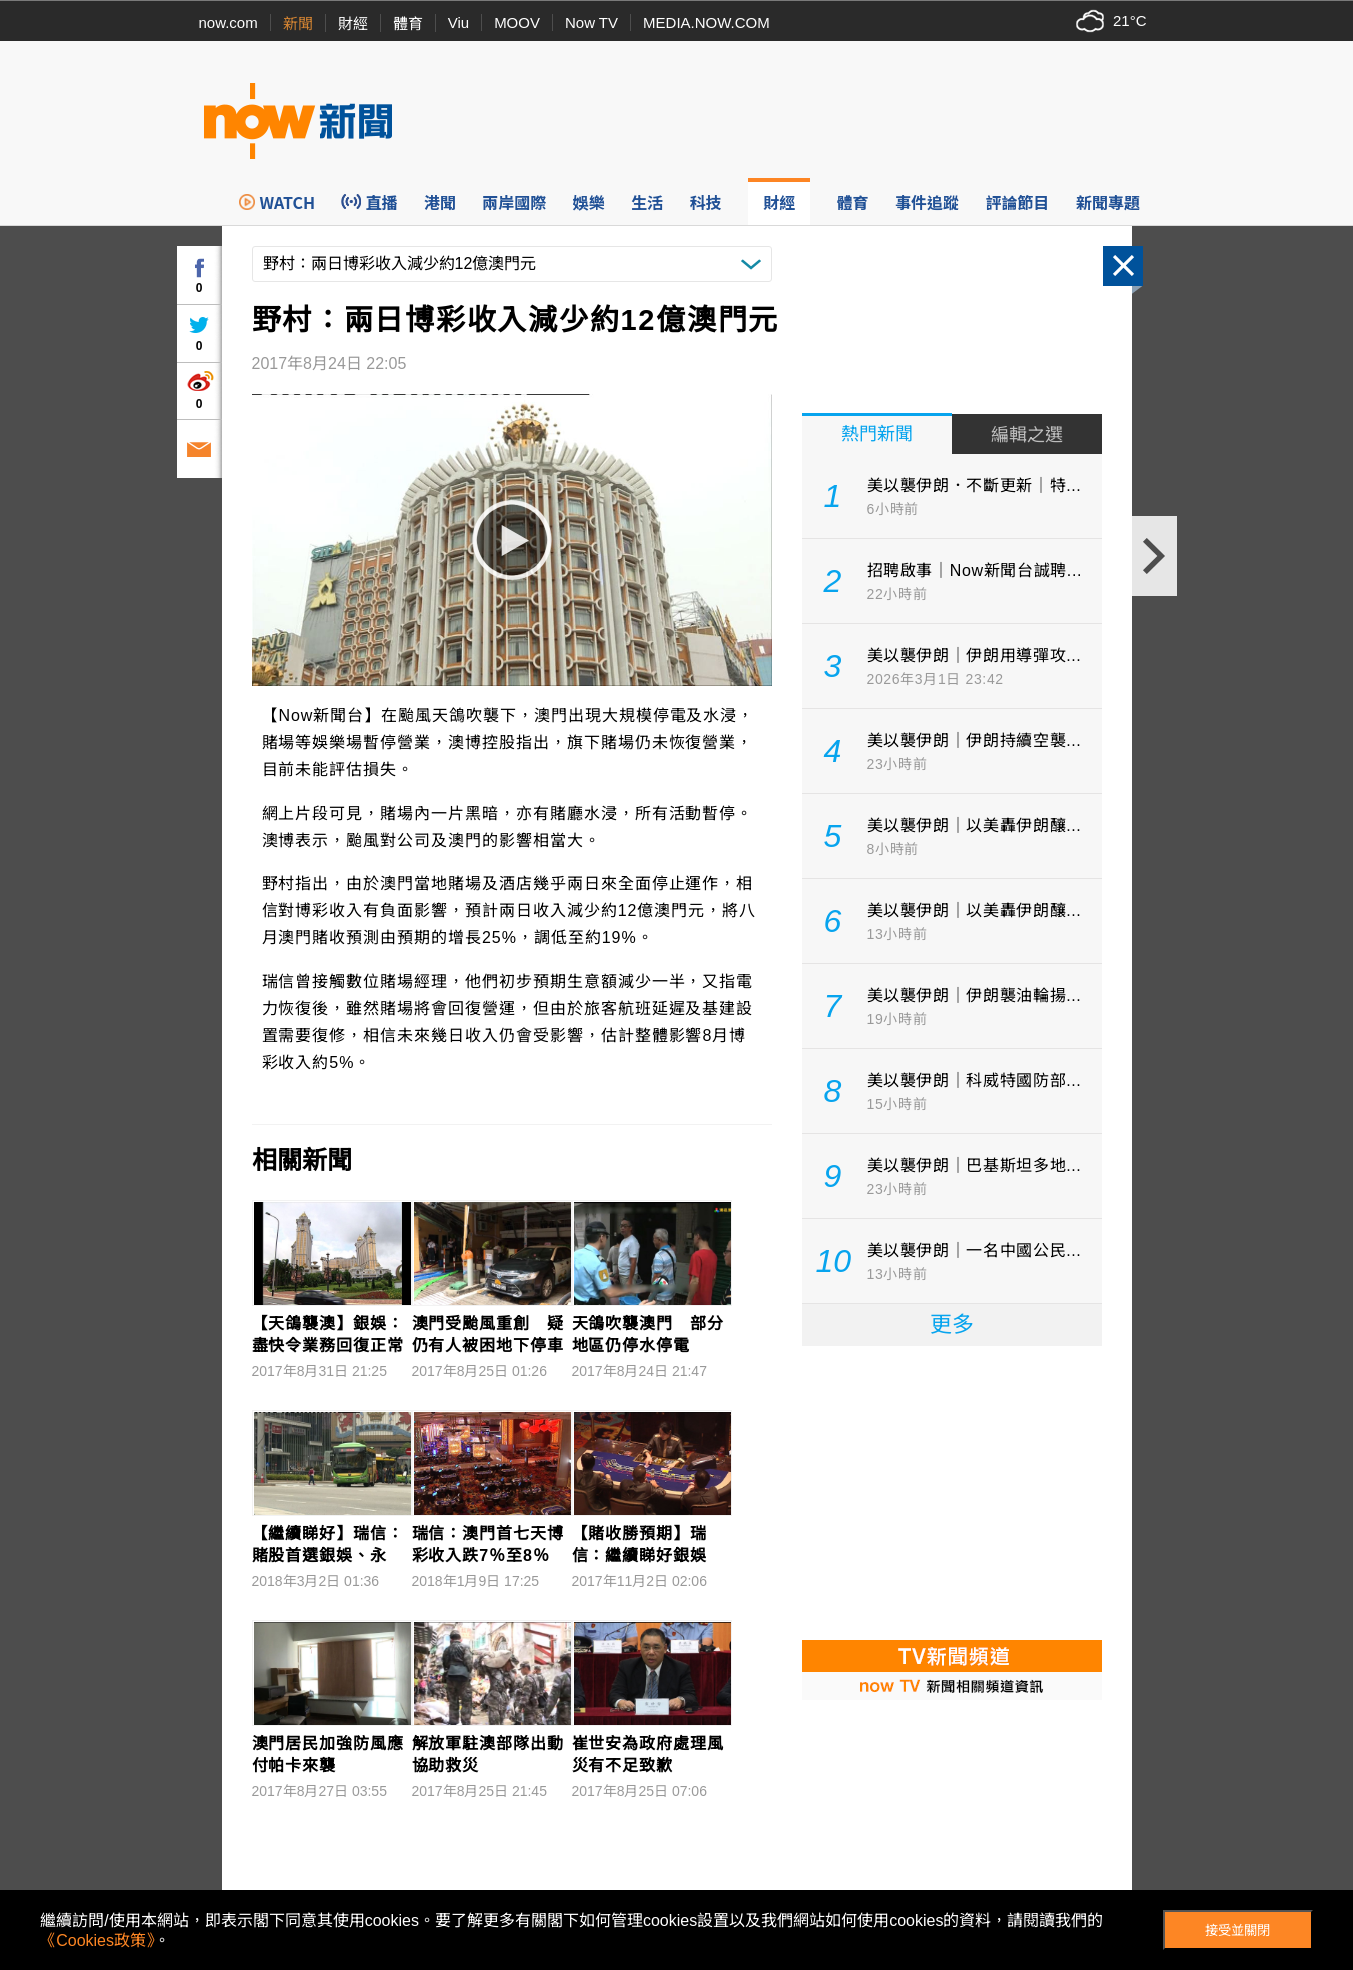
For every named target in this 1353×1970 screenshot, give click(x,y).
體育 (408, 23)
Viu (458, 22)
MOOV (517, 22)
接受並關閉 (1237, 1930)
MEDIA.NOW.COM (706, 22)
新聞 (298, 23)
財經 (353, 23)
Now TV (591, 22)
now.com (228, 22)
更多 (952, 1324)
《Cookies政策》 (97, 1940)
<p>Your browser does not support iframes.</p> (952, 1491)
